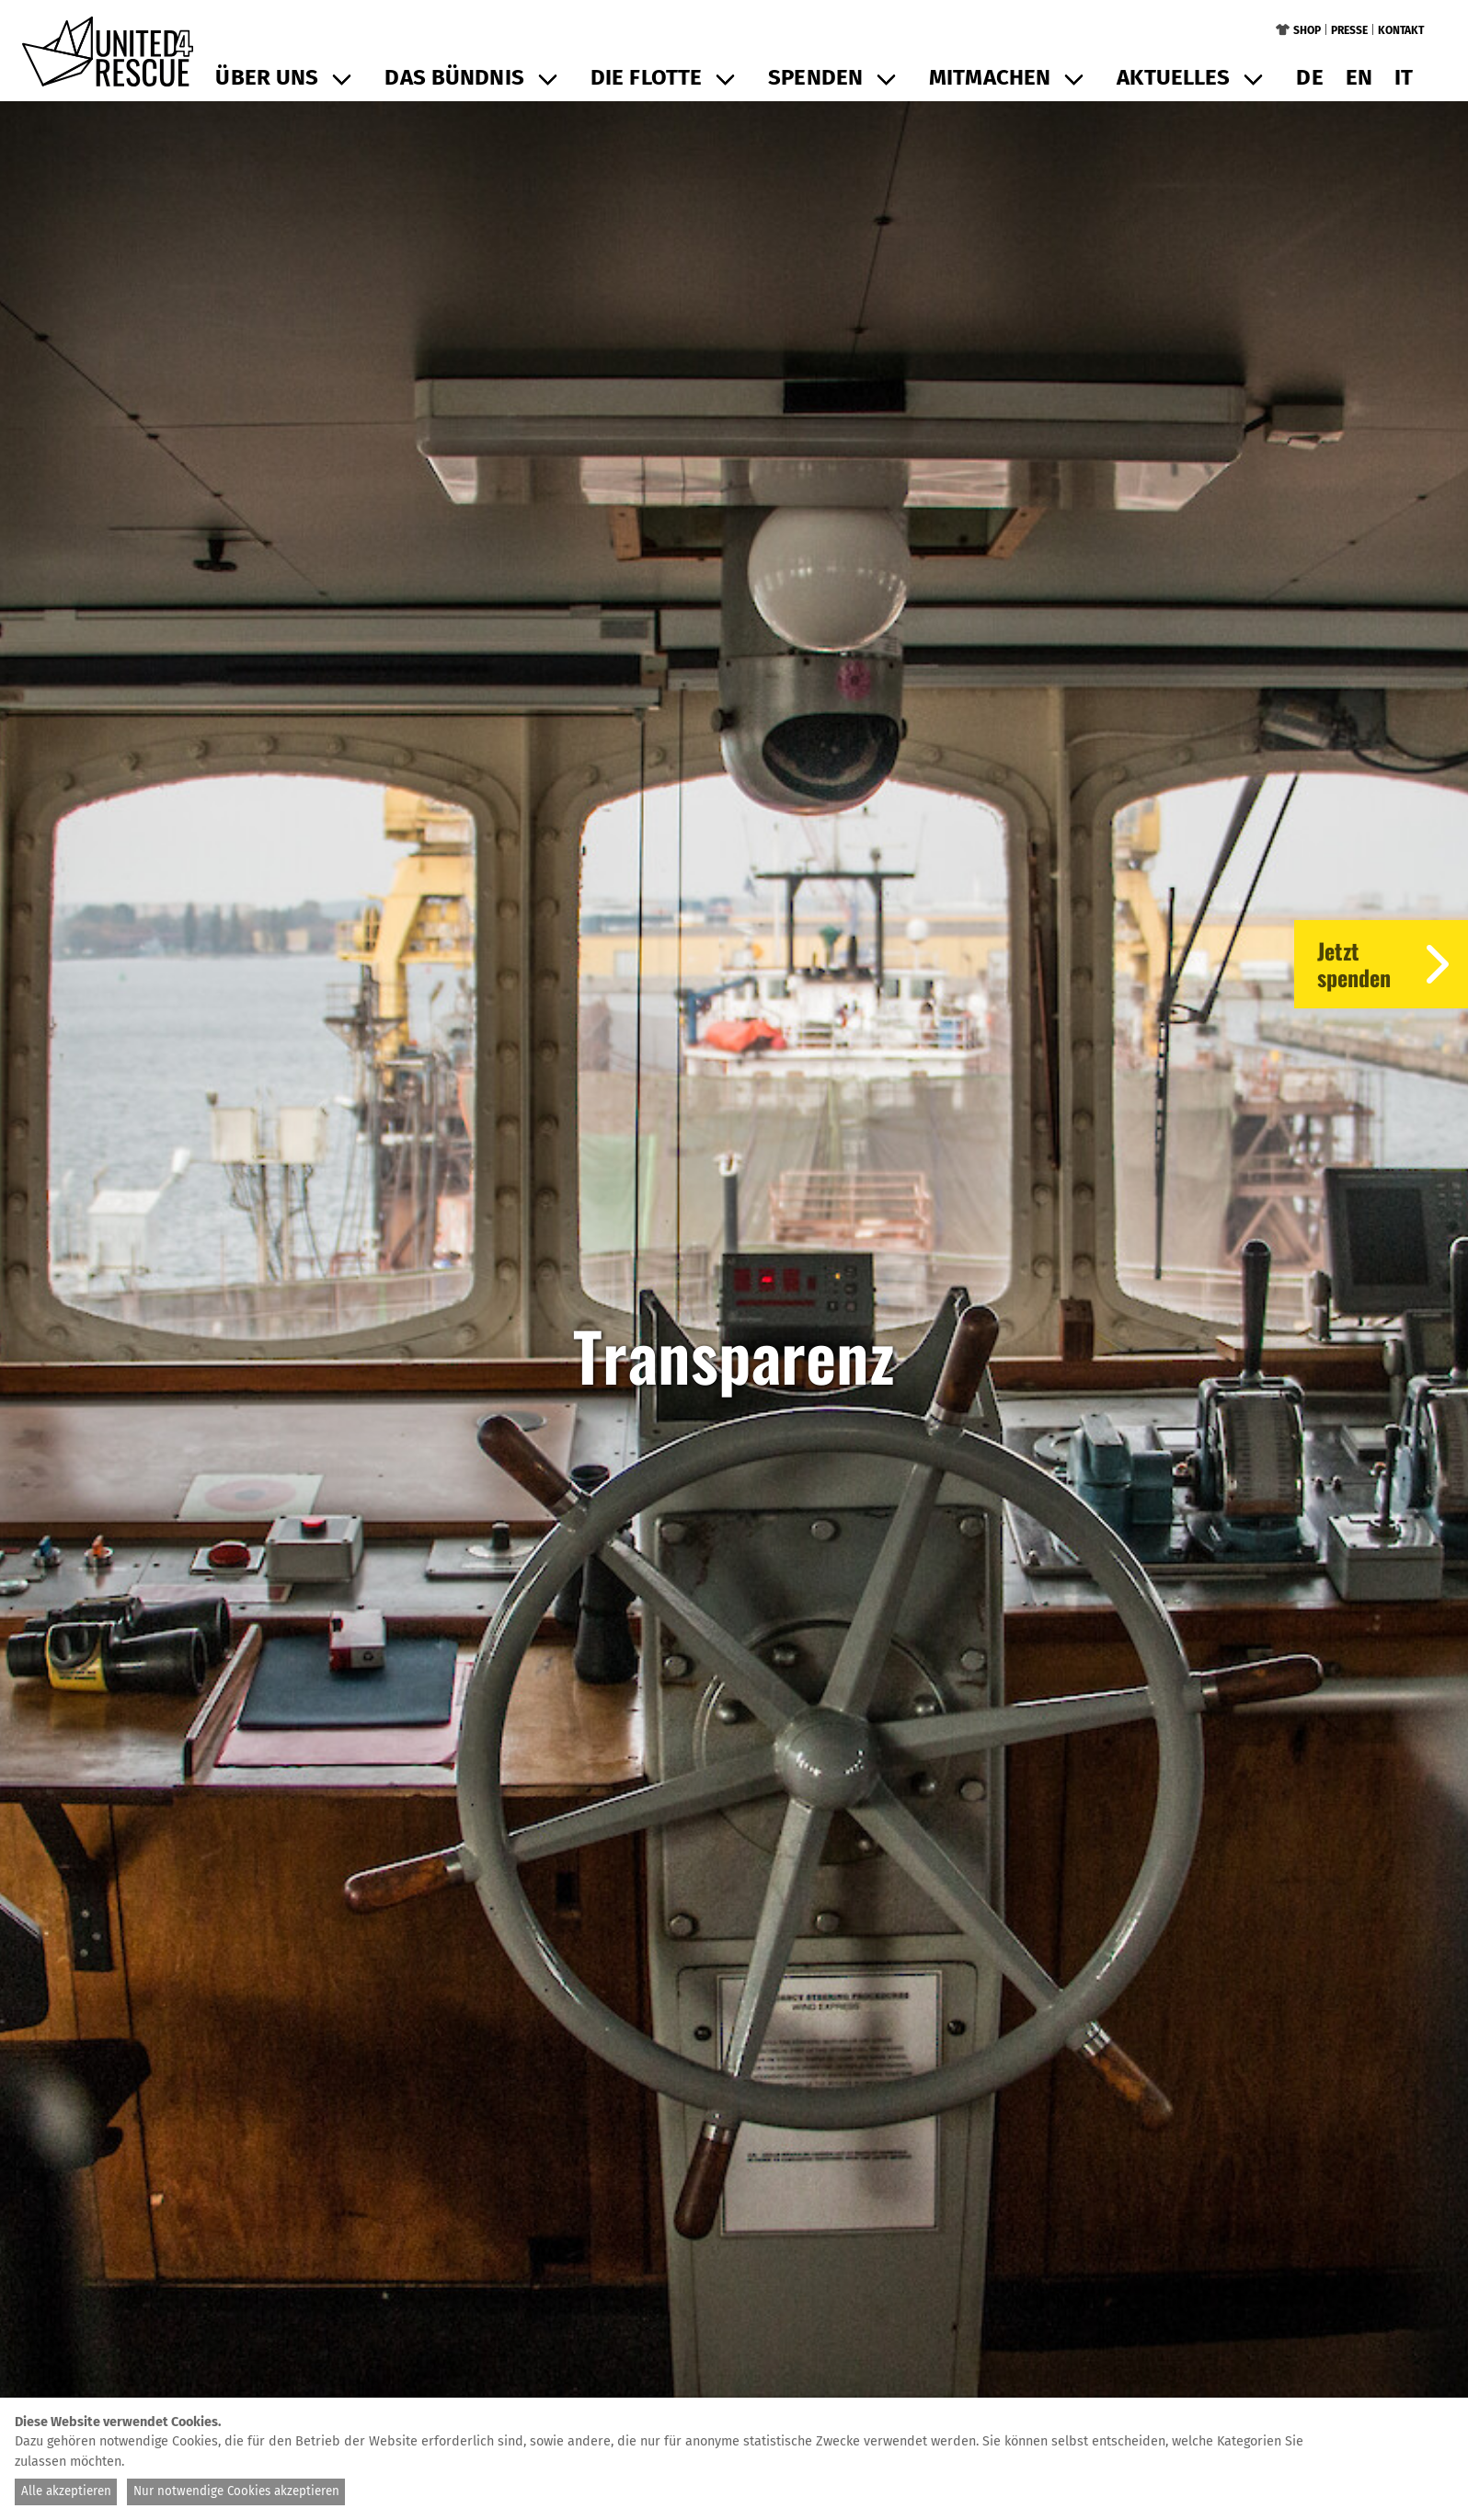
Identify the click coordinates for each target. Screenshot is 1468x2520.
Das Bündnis (453, 77)
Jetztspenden (1392, 964)
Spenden (815, 77)
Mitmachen (989, 77)
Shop (1307, 30)
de (1309, 77)
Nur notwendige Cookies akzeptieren (236, 2491)
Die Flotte (646, 77)
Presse (1349, 30)
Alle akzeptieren (66, 2491)
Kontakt (1401, 30)
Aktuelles (1173, 77)
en (1359, 77)
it (1403, 77)
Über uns (266, 77)
